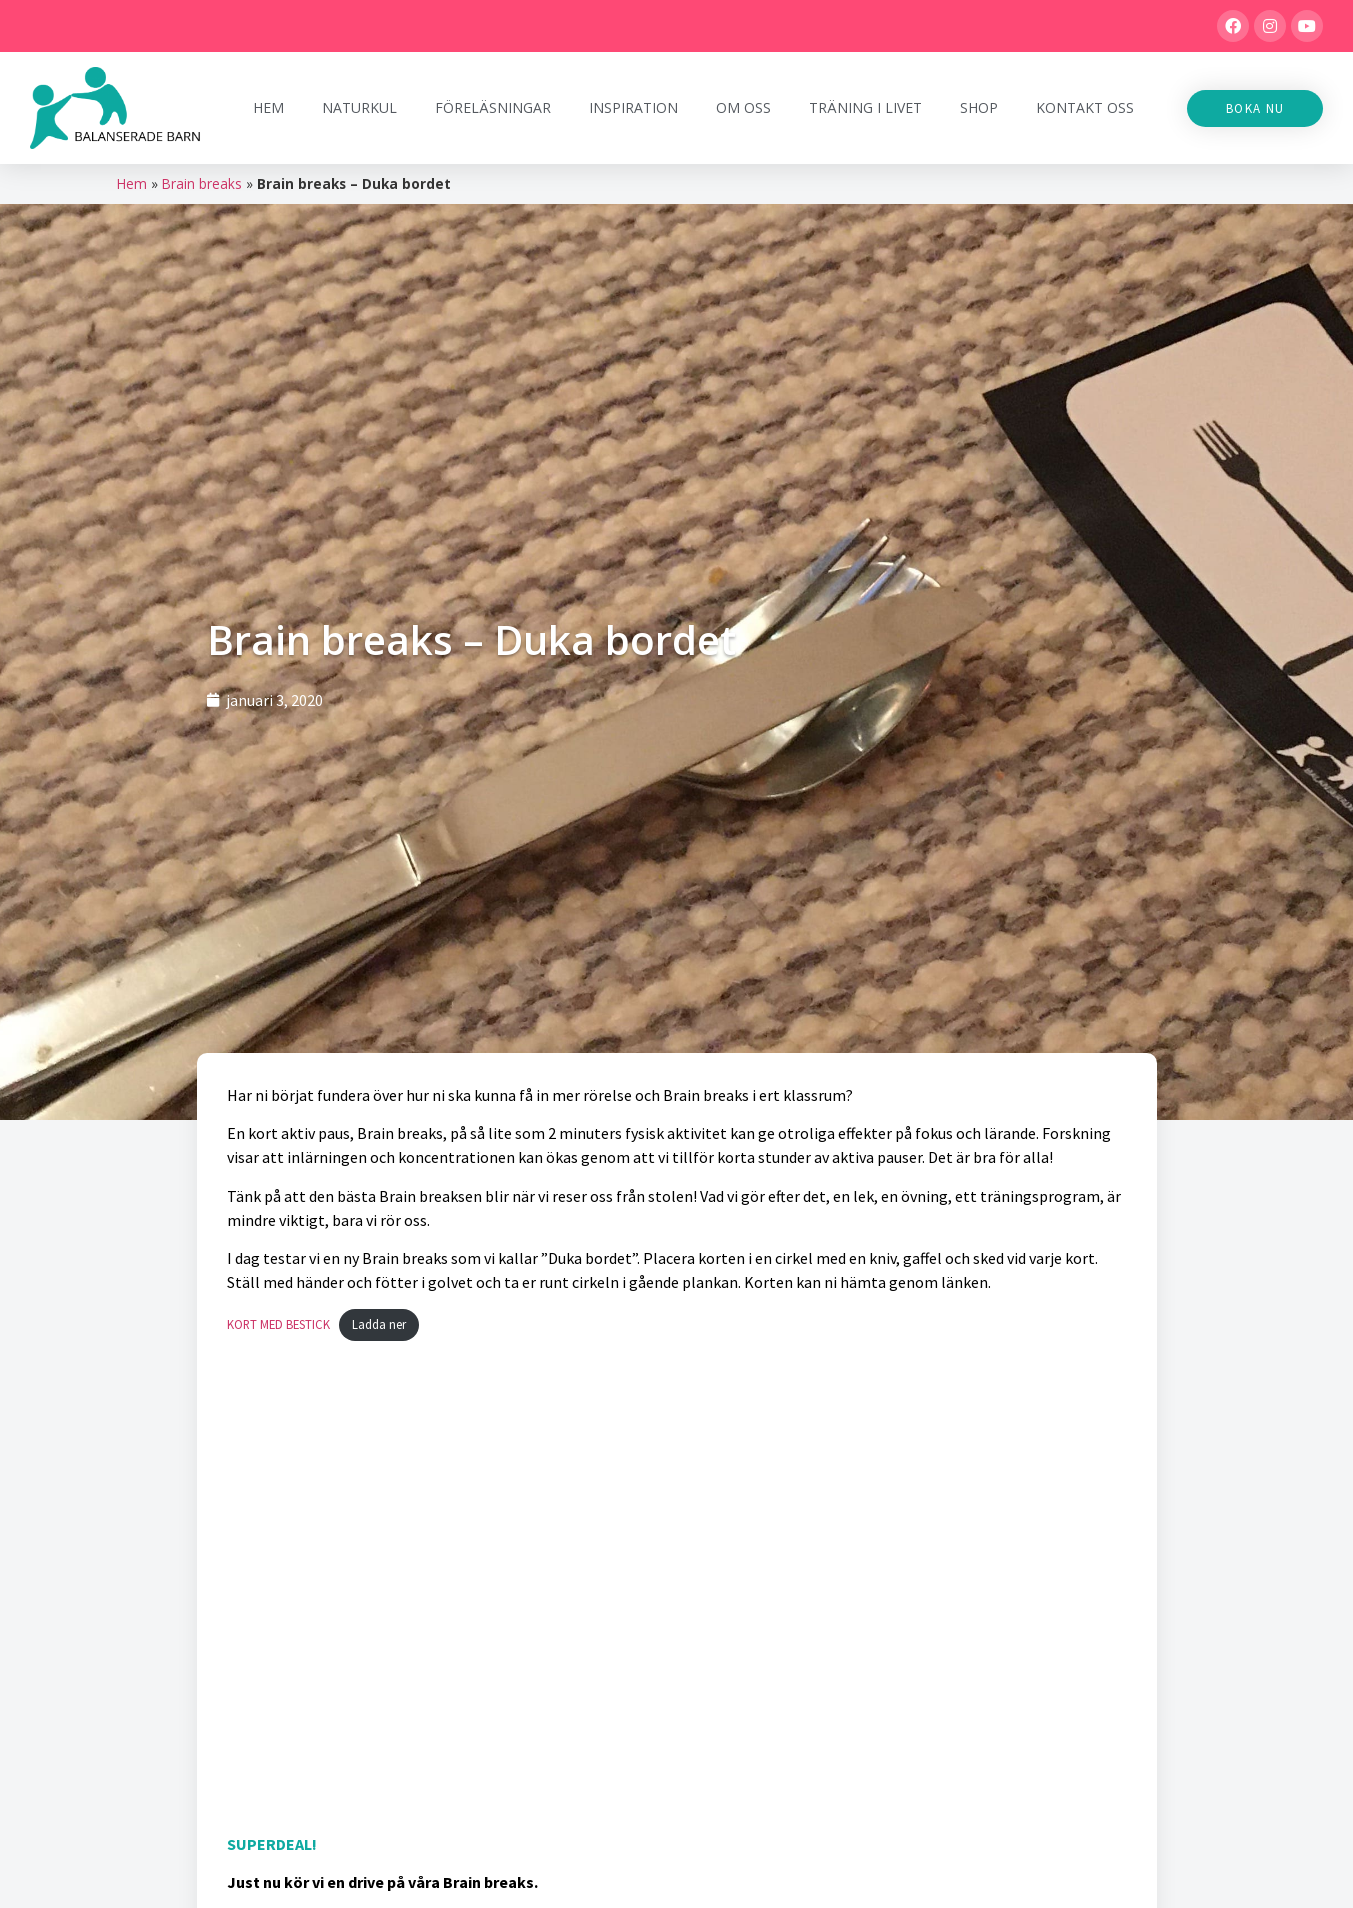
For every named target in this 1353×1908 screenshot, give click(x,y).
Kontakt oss (1085, 107)
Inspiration (633, 107)
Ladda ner (379, 1324)
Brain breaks (202, 183)
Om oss (743, 107)
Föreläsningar (493, 107)
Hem (268, 107)
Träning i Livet (865, 107)
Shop (979, 107)
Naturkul (359, 107)
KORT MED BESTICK (278, 1324)
